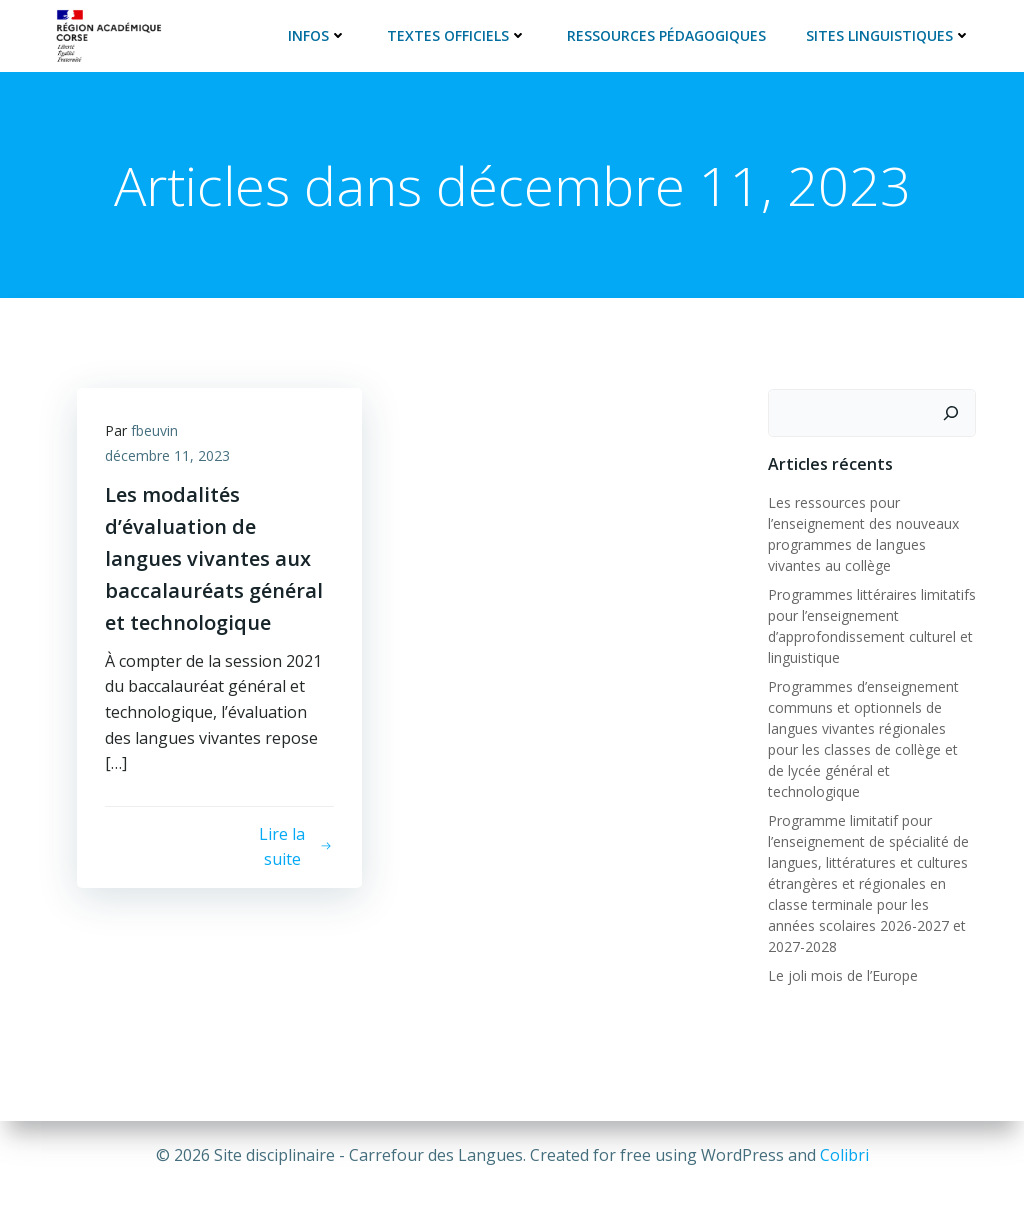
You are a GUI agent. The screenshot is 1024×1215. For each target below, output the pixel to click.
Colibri (844, 1155)
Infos (318, 34)
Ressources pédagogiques (667, 34)
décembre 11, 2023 (169, 456)
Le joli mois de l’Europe (842, 952)
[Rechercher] (952, 412)
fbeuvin (156, 430)
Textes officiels (458, 34)
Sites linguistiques (889, 34)
